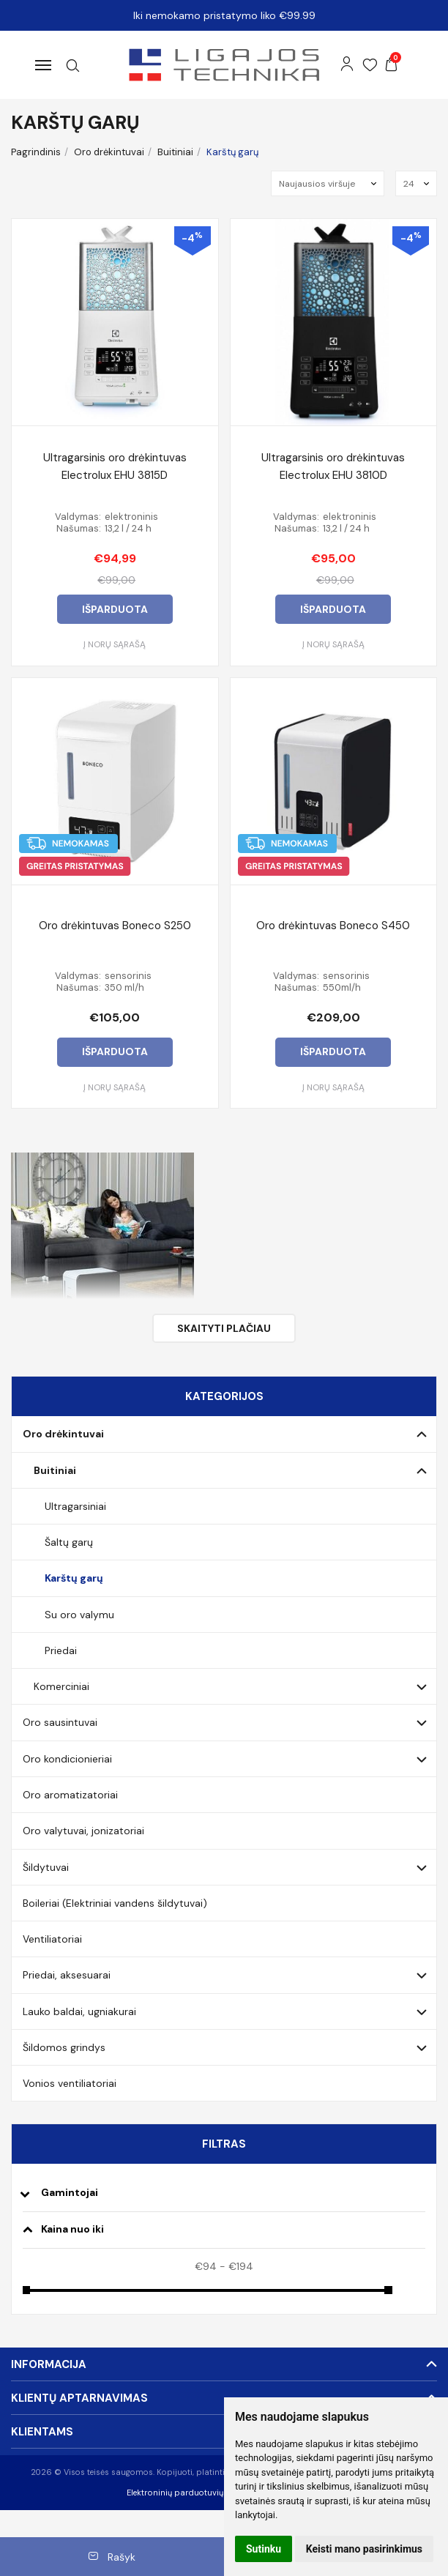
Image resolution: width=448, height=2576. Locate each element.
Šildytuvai (46, 1867)
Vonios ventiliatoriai (69, 2083)
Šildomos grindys (64, 2047)
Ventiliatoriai (52, 1939)
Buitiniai (55, 1470)
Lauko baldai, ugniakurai (79, 2011)
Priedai (61, 1650)
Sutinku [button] (263, 2549)
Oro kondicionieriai (67, 1758)
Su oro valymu (79, 1614)
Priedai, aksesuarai (67, 1974)
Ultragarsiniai (75, 1506)
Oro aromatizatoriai (70, 1794)
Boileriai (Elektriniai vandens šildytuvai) (115, 1903)
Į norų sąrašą (114, 644)
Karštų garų (74, 1578)
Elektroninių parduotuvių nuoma (190, 2492)
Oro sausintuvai (60, 1722)
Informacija (48, 2364)
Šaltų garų (69, 1542)
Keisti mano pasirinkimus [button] (364, 2549)
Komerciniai (61, 1686)
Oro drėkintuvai (63, 1433)
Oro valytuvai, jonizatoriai (83, 1830)
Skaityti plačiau (224, 1328)
